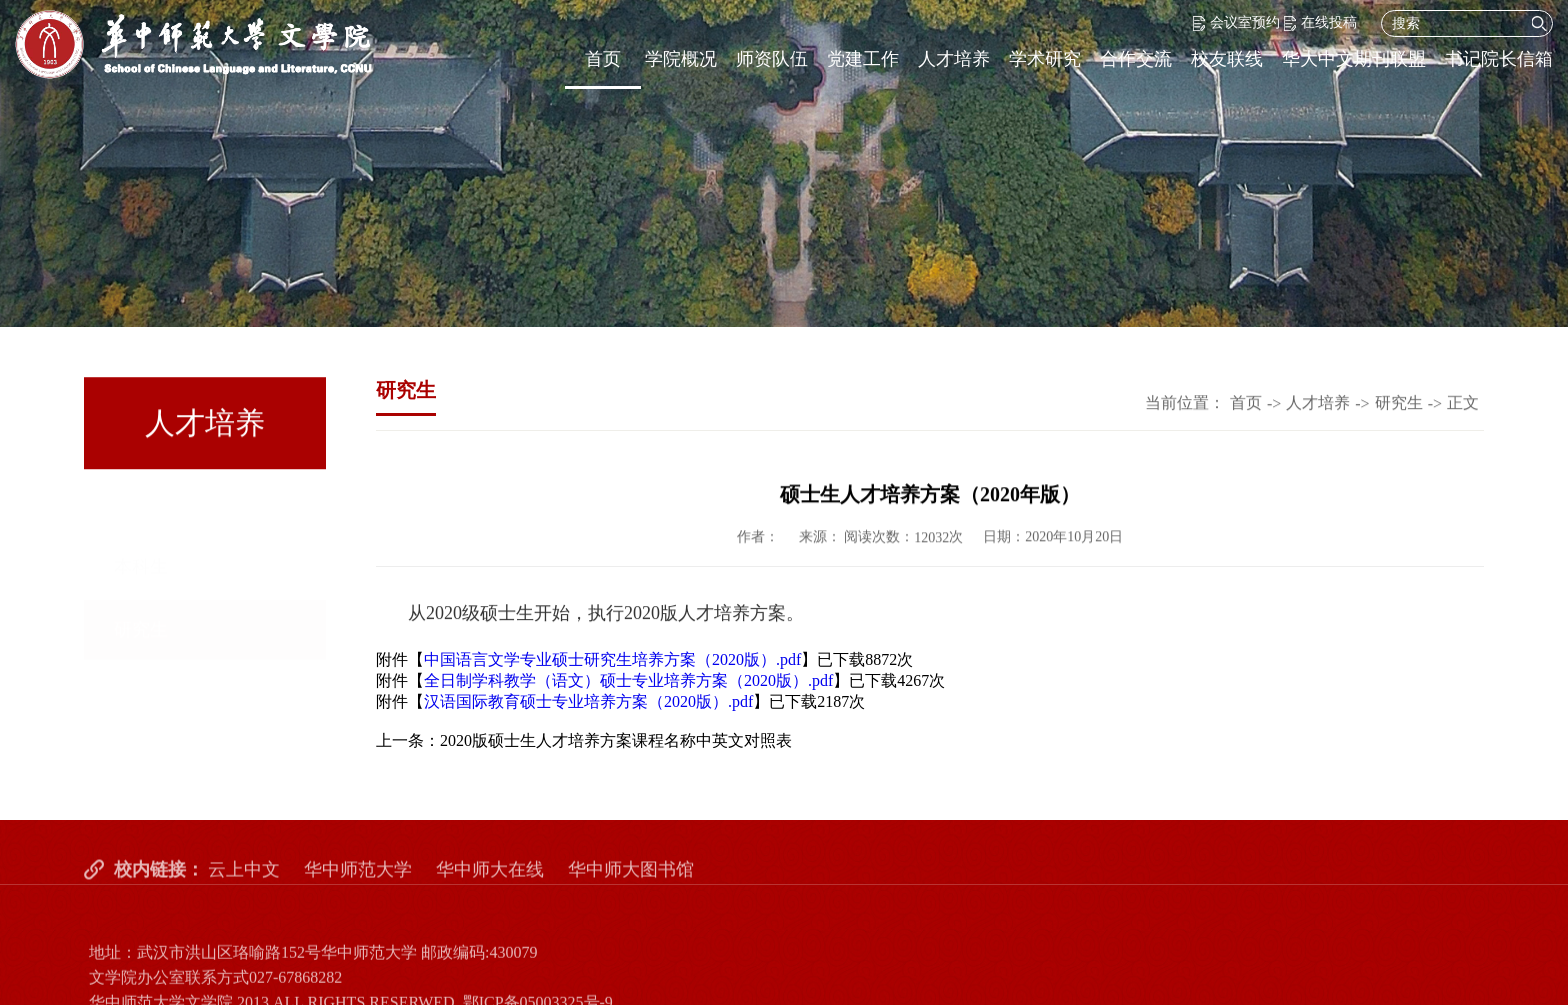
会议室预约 (1236, 22)
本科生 (141, 508)
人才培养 (954, 59)
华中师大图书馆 (631, 885)
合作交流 (1136, 59)
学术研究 (1045, 59)
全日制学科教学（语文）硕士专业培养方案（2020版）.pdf (628, 680)
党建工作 (863, 59)
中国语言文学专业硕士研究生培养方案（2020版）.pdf (612, 659)
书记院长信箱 (1499, 59)
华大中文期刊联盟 (1354, 59)
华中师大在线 (490, 885)
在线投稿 (1320, 22)
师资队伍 (772, 59)
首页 (603, 59)
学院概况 (681, 59)
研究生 (141, 571)
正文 (1463, 403)
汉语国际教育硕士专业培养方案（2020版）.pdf (588, 701)
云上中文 (244, 885)
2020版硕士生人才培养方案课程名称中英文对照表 (616, 740)
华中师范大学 (358, 885)
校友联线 (1227, 59)
